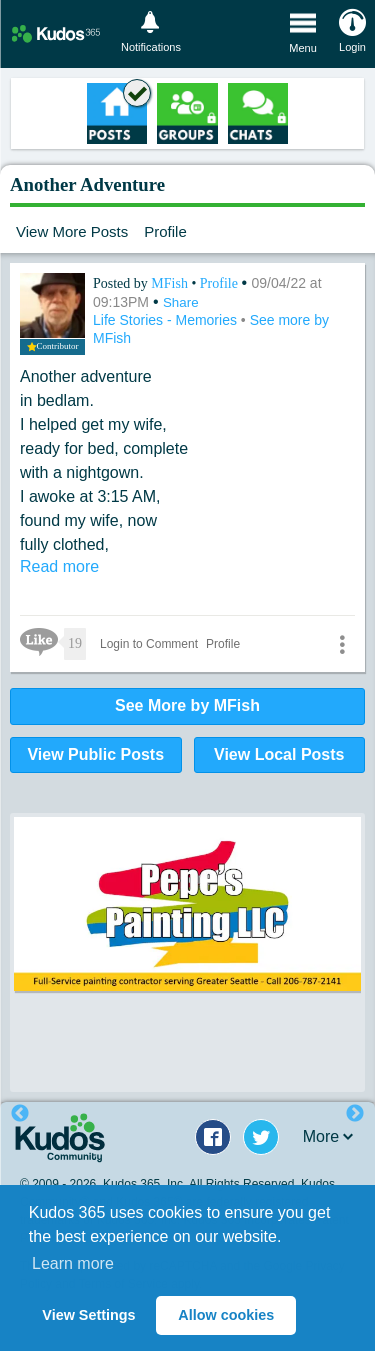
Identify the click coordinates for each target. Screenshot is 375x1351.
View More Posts (72, 231)
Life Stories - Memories (167, 320)
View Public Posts (95, 754)
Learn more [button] (73, 1263)
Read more (59, 566)
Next (355, 1114)
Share (181, 302)
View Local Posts (279, 754)
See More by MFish (187, 705)
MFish (171, 283)
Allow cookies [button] (226, 1315)
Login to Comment (149, 644)
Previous (20, 1114)
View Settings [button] (88, 1315)
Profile (165, 231)
